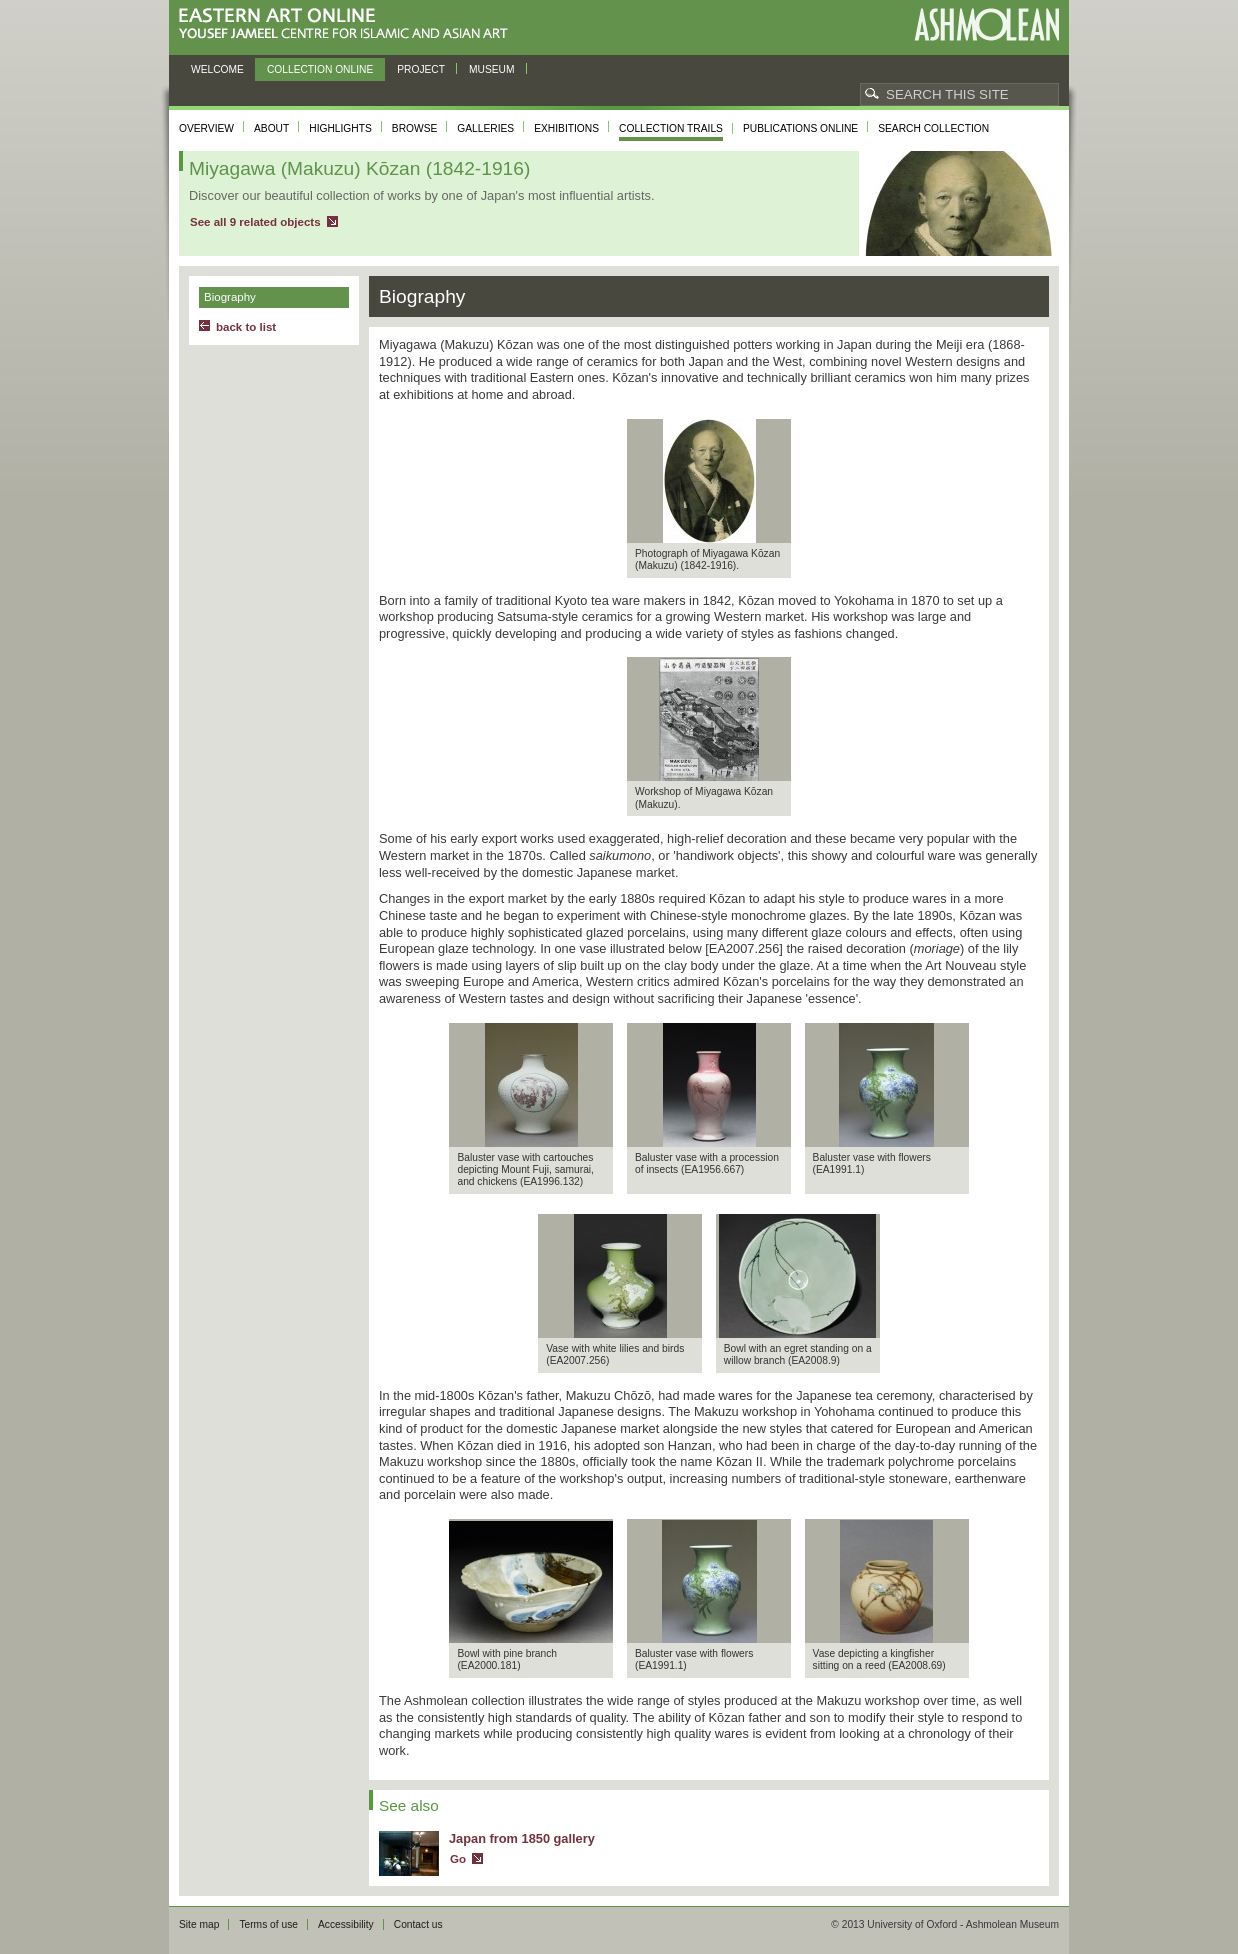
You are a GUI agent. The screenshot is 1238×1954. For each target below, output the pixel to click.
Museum (492, 69)
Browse (415, 128)
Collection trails (671, 128)
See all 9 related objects (255, 222)
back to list (246, 327)
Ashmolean (986, 24)
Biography (230, 297)
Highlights (340, 128)
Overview (206, 128)
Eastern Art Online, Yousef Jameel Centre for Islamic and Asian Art (348, 24)
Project (421, 69)
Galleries (485, 128)
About (271, 128)
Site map (199, 1924)
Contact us (418, 1924)
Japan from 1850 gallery (522, 1838)
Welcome (217, 69)
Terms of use (268, 1924)
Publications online (800, 128)
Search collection (933, 128)
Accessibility (346, 1924)
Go (458, 1859)
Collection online (320, 69)
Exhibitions (566, 128)
